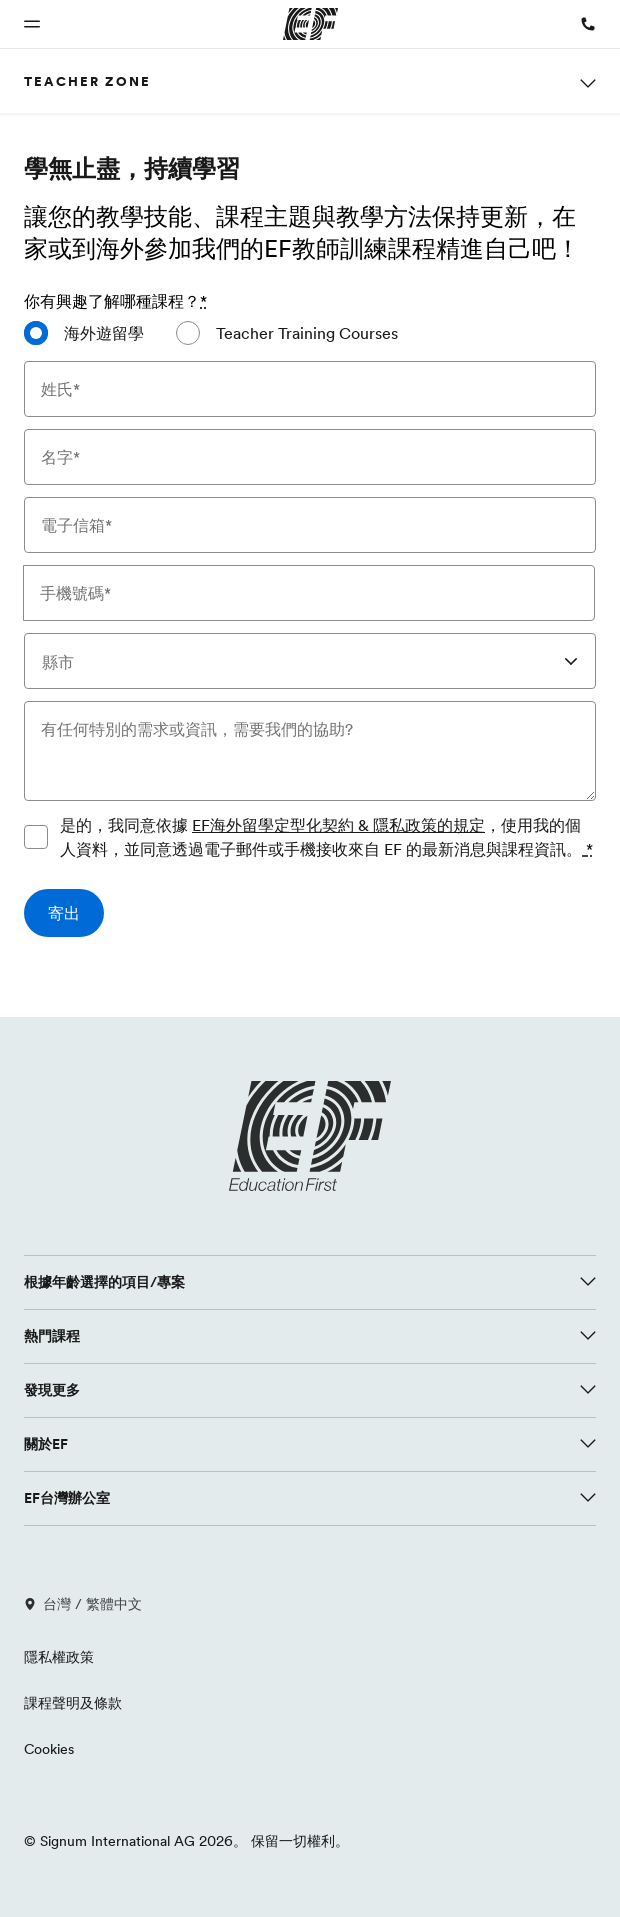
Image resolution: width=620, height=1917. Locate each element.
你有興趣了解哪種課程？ (115, 301)
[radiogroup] (310, 341)
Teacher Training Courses (307, 333)
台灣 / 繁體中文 (83, 1604)
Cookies (49, 1749)
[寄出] (64, 913)
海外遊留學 (104, 333)
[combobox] (310, 661)
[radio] (84, 333)
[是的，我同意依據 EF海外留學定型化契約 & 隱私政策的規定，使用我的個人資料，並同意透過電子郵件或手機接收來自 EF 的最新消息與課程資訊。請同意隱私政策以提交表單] (36, 837)
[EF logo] (310, 1136)
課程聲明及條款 (73, 1703)
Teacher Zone (87, 81)
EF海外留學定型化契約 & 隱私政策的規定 (338, 825)
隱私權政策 (59, 1657)
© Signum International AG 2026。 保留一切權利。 (186, 1841)
